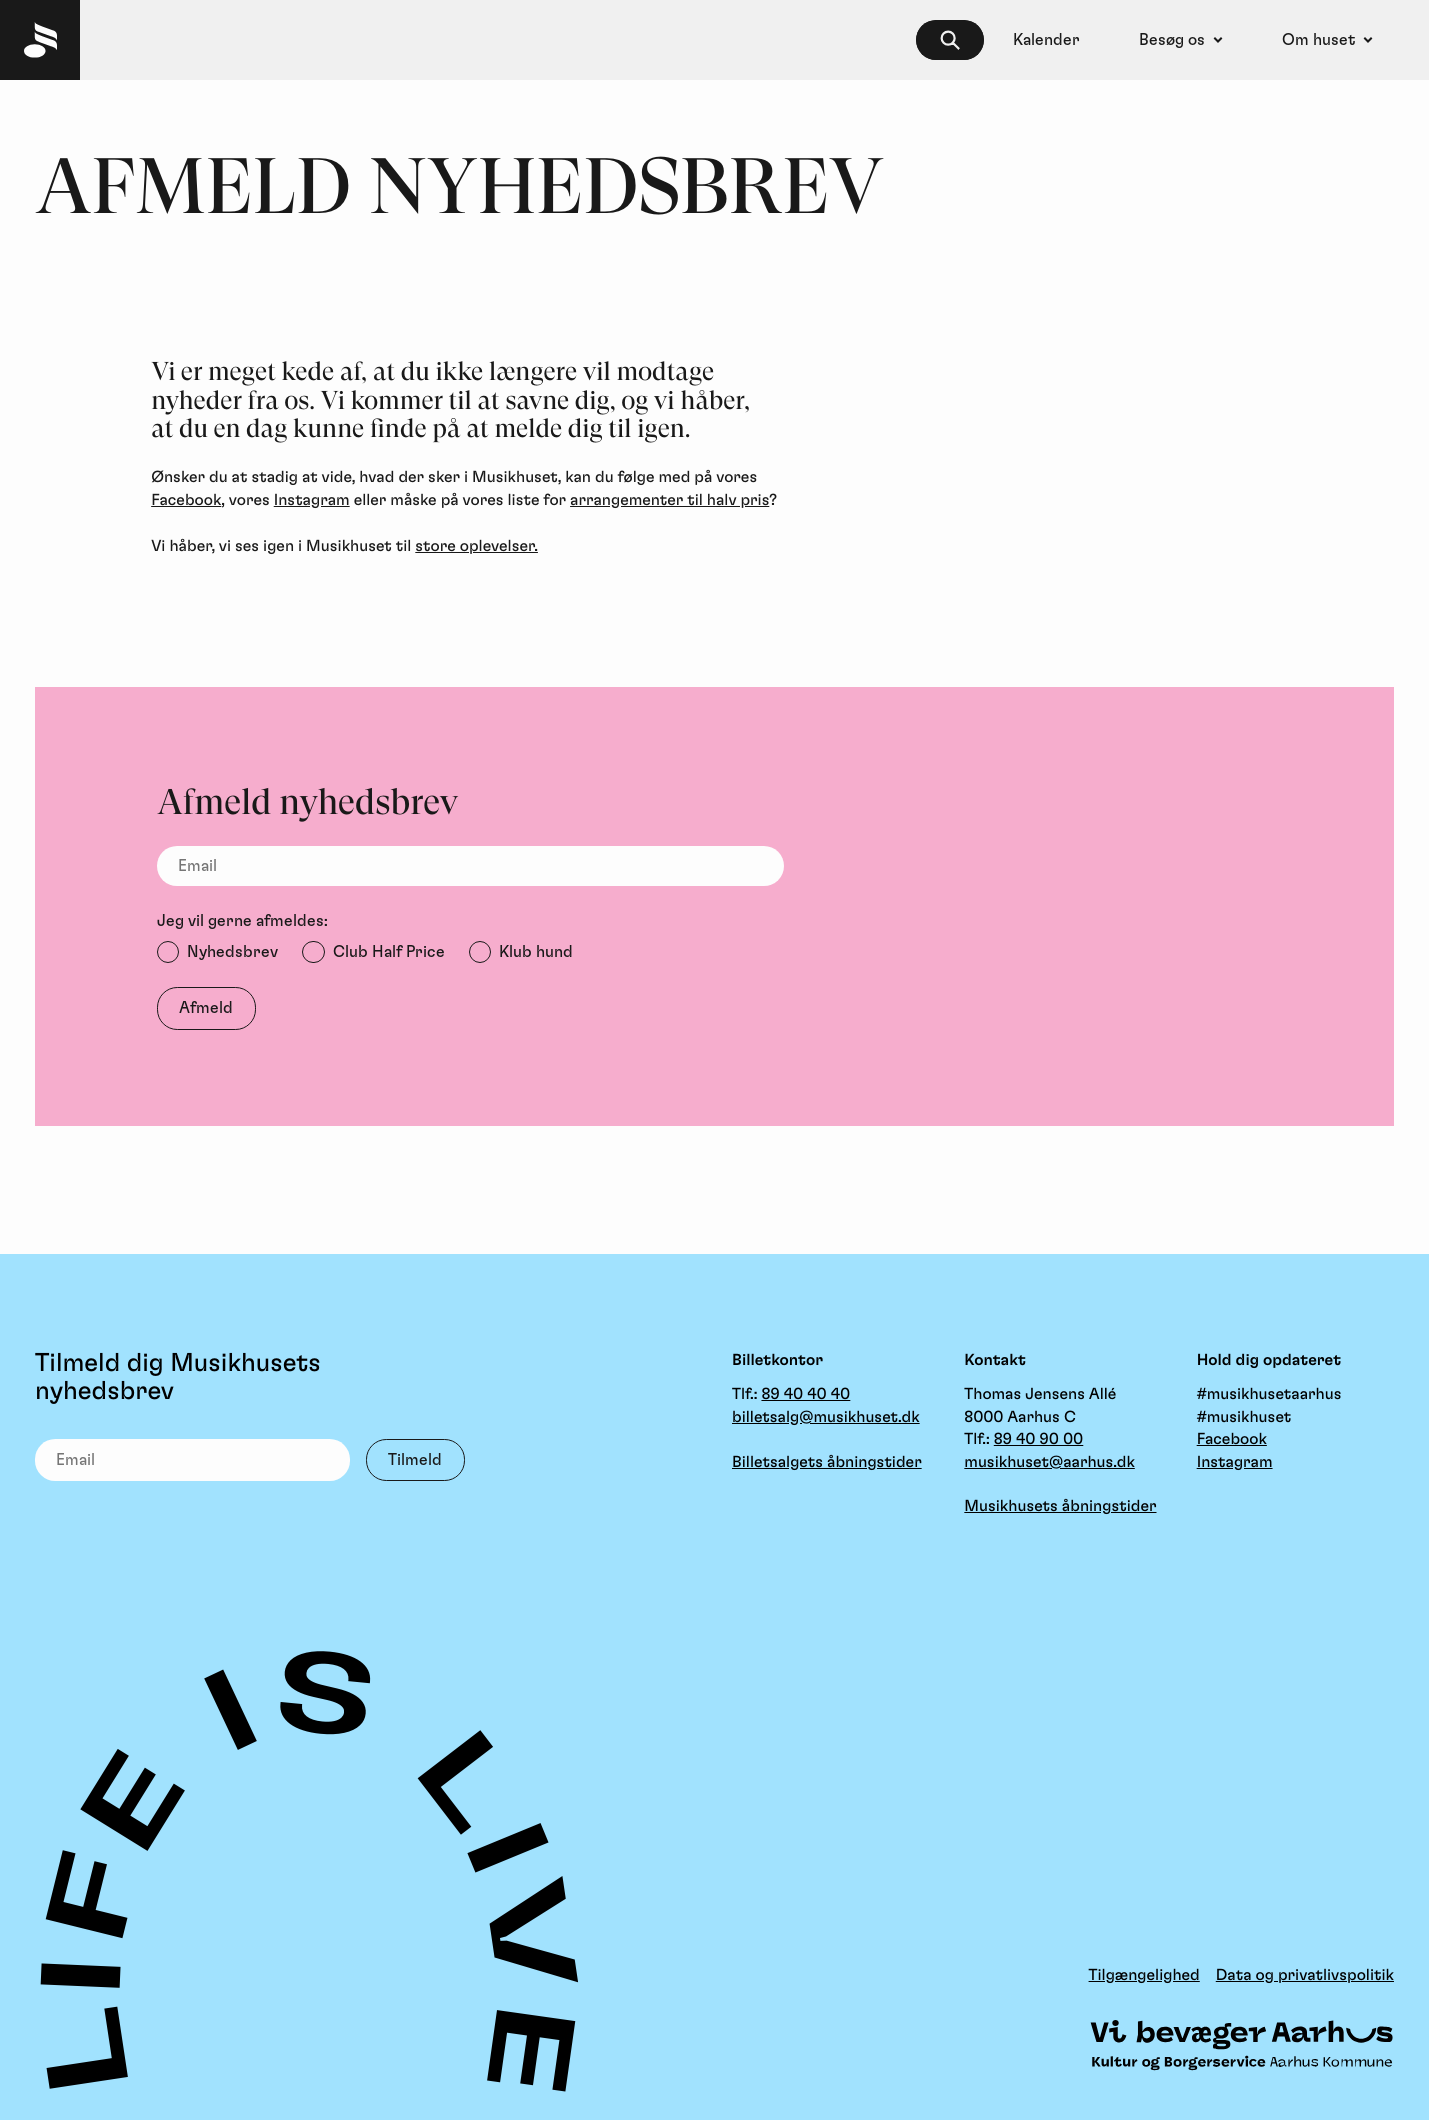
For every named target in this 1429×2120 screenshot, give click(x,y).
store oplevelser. (476, 547)
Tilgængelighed (1144, 1976)
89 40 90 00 (1039, 1440)
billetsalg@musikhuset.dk (826, 1418)
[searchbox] (950, 40)
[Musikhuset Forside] (40, 40)
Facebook (186, 501)
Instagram (312, 501)
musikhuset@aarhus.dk (1049, 1463)
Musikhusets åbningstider (1060, 1507)
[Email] (470, 866)
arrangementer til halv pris (669, 501)
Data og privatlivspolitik (1305, 1976)
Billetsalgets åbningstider (827, 1463)
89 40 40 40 (805, 1395)
